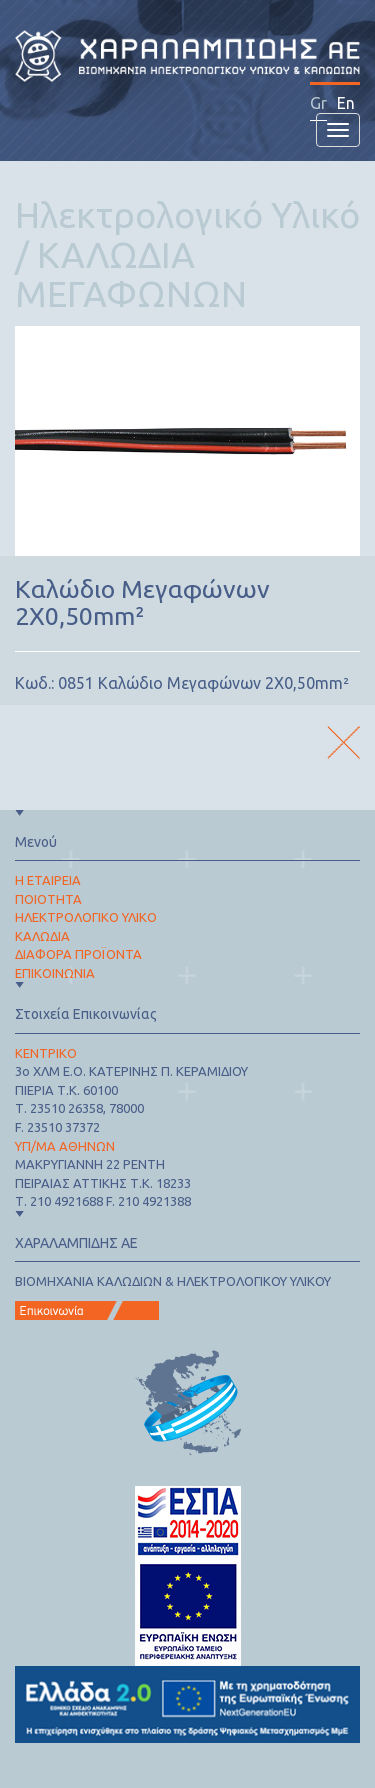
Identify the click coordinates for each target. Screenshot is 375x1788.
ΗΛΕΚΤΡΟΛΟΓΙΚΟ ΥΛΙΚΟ (86, 917)
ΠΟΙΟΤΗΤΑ (48, 899)
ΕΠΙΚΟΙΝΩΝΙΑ (55, 973)
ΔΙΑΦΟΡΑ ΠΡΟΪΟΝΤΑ (78, 954)
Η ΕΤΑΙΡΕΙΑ (48, 880)
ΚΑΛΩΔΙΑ (42, 936)
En (346, 103)
